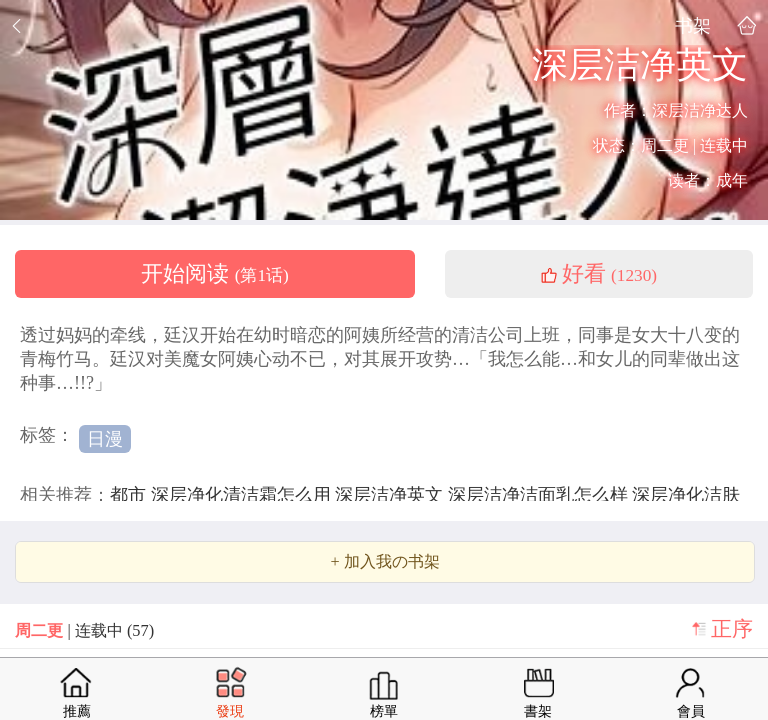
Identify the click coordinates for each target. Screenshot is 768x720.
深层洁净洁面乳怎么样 (540, 495)
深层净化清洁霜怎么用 (243, 495)
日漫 (105, 439)
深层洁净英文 (391, 495)
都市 (130, 495)
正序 (732, 629)
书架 (693, 25)
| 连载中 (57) (84, 630)
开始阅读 (215, 274)
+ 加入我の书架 (384, 562)
